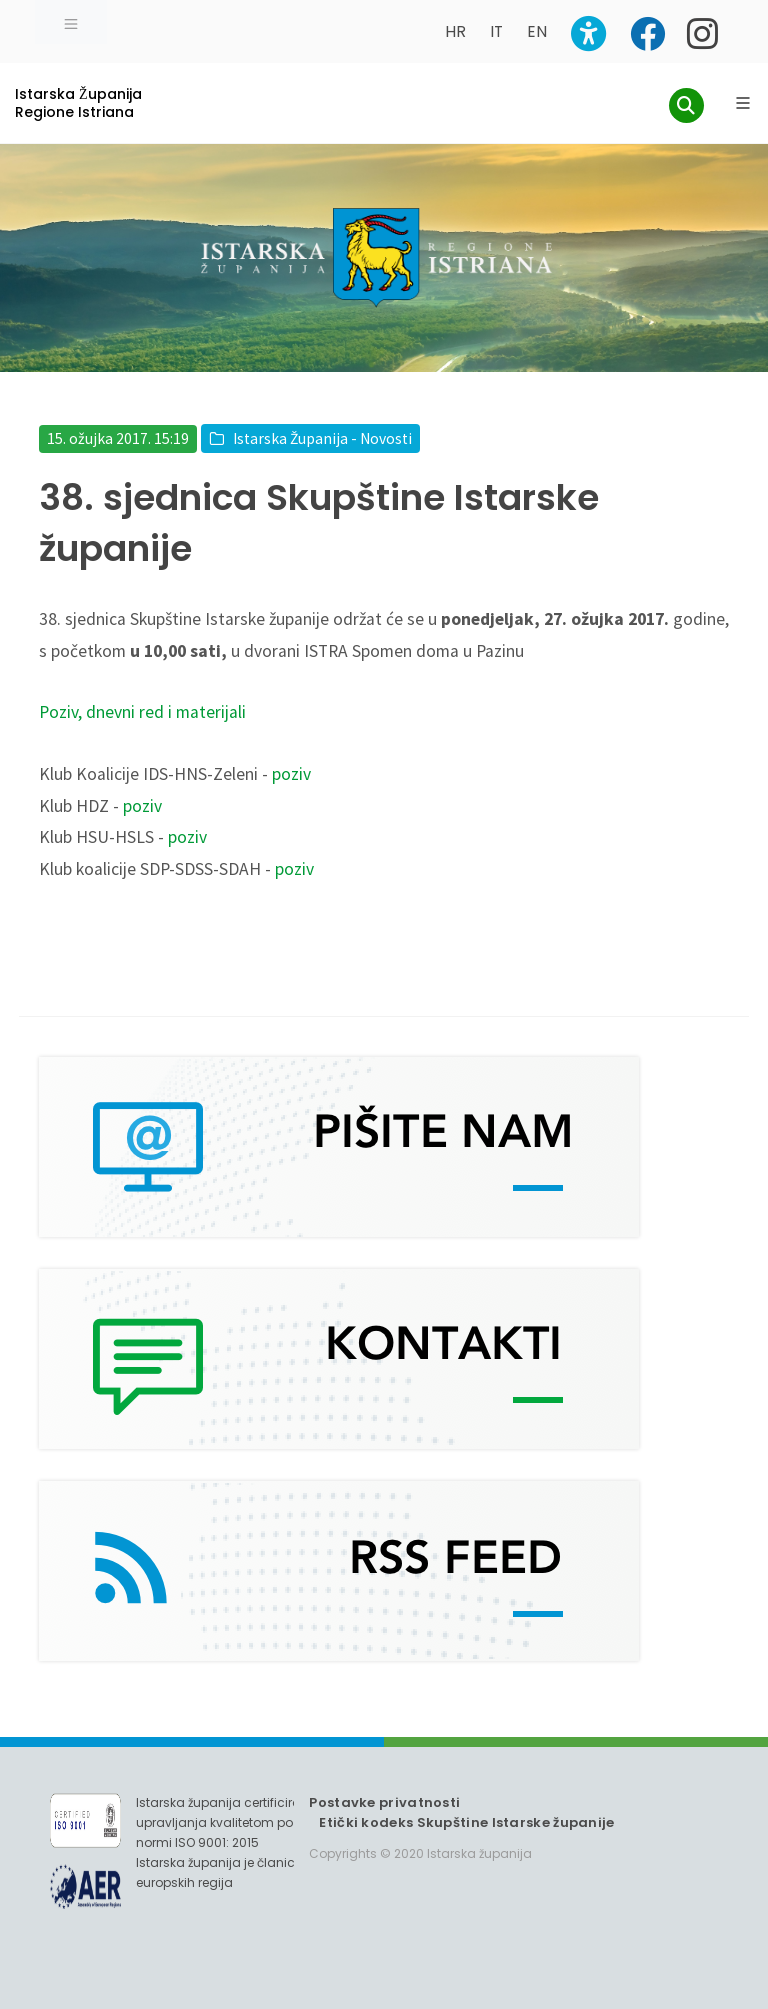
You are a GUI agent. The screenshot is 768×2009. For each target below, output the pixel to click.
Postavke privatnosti (384, 1802)
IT (496, 31)
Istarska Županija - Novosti (322, 438)
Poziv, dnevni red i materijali (142, 712)
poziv (291, 774)
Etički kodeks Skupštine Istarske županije (466, 1822)
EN (537, 31)
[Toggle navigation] (71, 22)
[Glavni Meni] (743, 103)
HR (455, 31)
